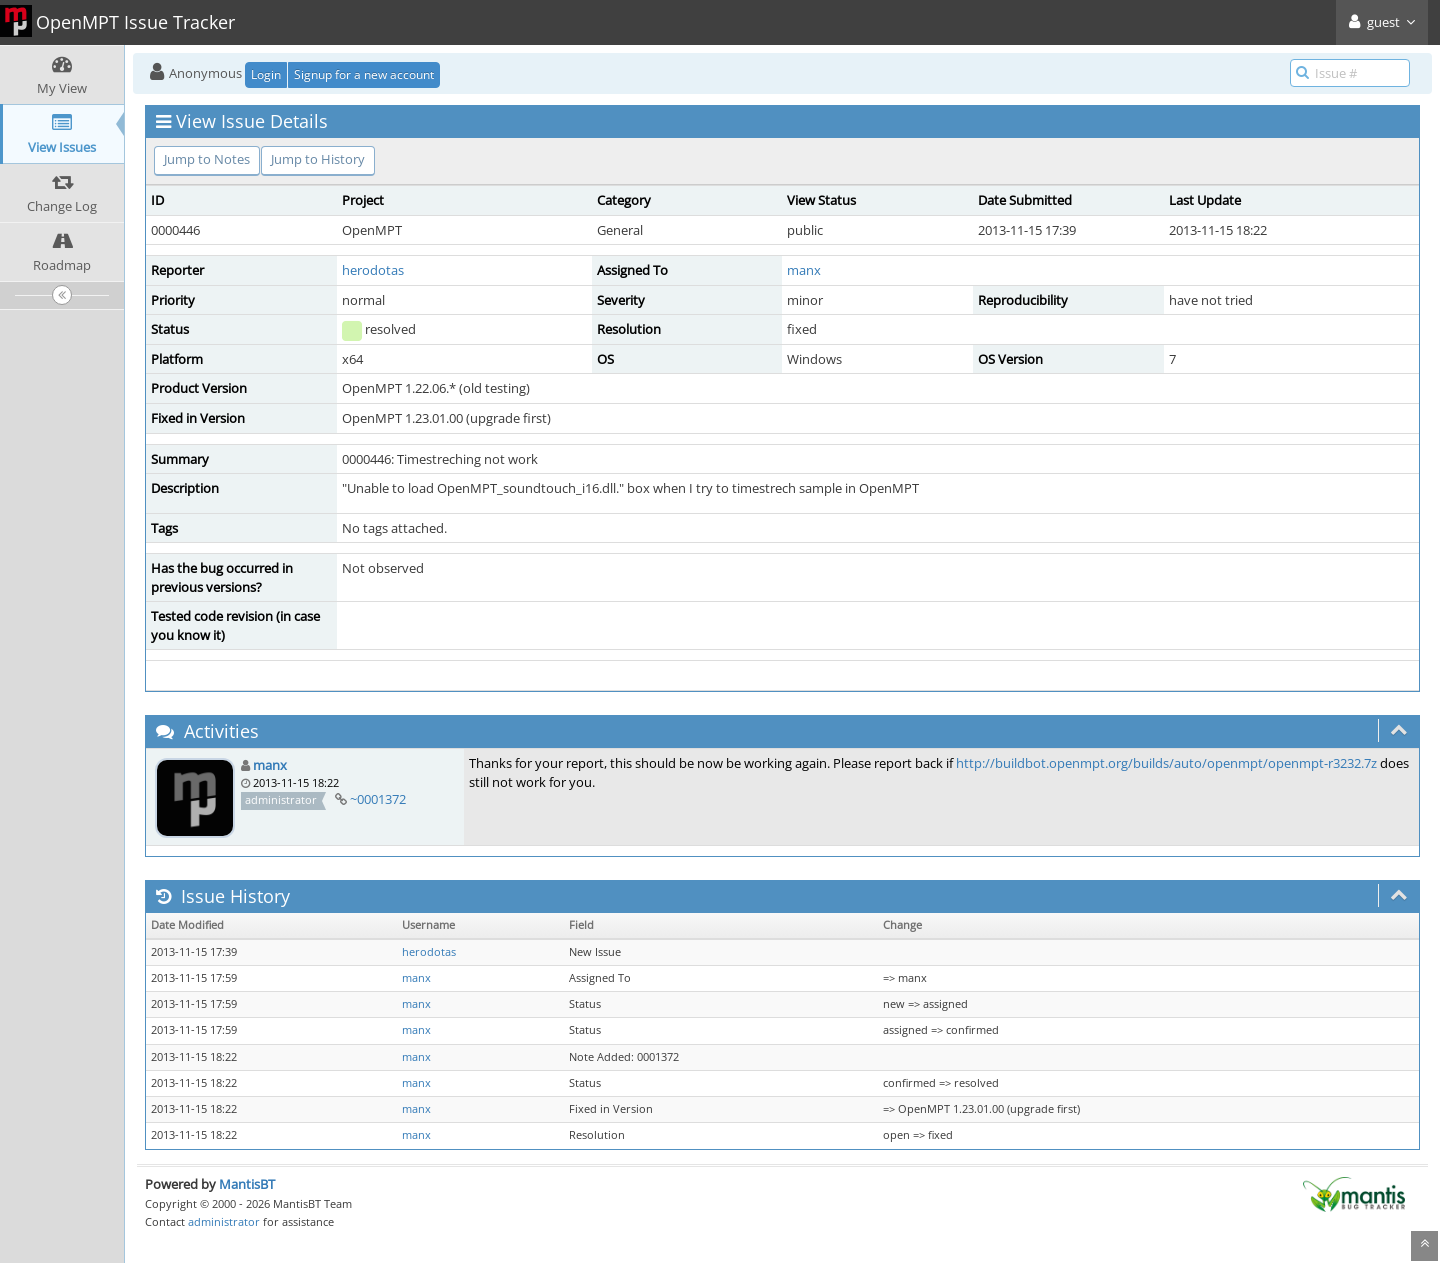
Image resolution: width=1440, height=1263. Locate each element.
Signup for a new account (364, 74)
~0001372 (378, 799)
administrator (224, 1221)
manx (804, 270)
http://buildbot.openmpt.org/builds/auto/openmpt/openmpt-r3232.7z (1166, 763)
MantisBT (247, 1184)
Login (266, 74)
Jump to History (318, 159)
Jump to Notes (207, 159)
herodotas (373, 270)
